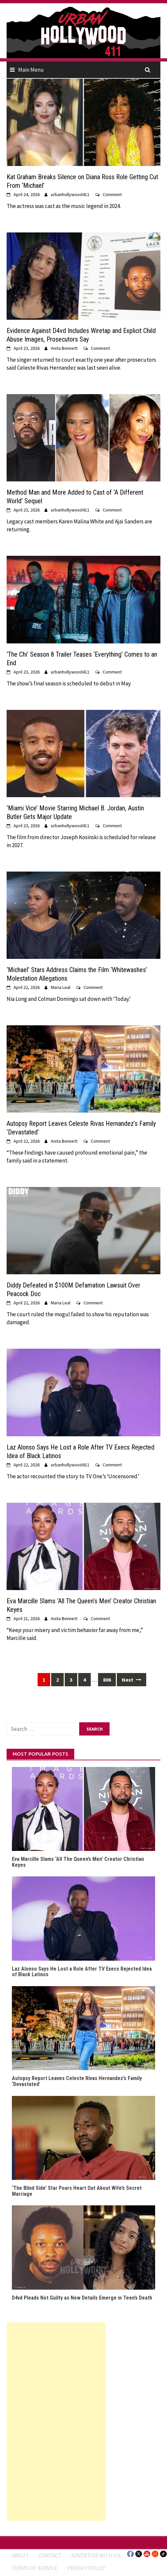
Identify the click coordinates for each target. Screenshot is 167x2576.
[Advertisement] (56, 2421)
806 (107, 1679)
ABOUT (20, 2555)
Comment (112, 194)
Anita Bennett (64, 348)
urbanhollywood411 (70, 194)
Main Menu (31, 69)
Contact (50, 2555)
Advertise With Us (96, 2555)
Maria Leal (60, 987)
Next (131, 1679)
